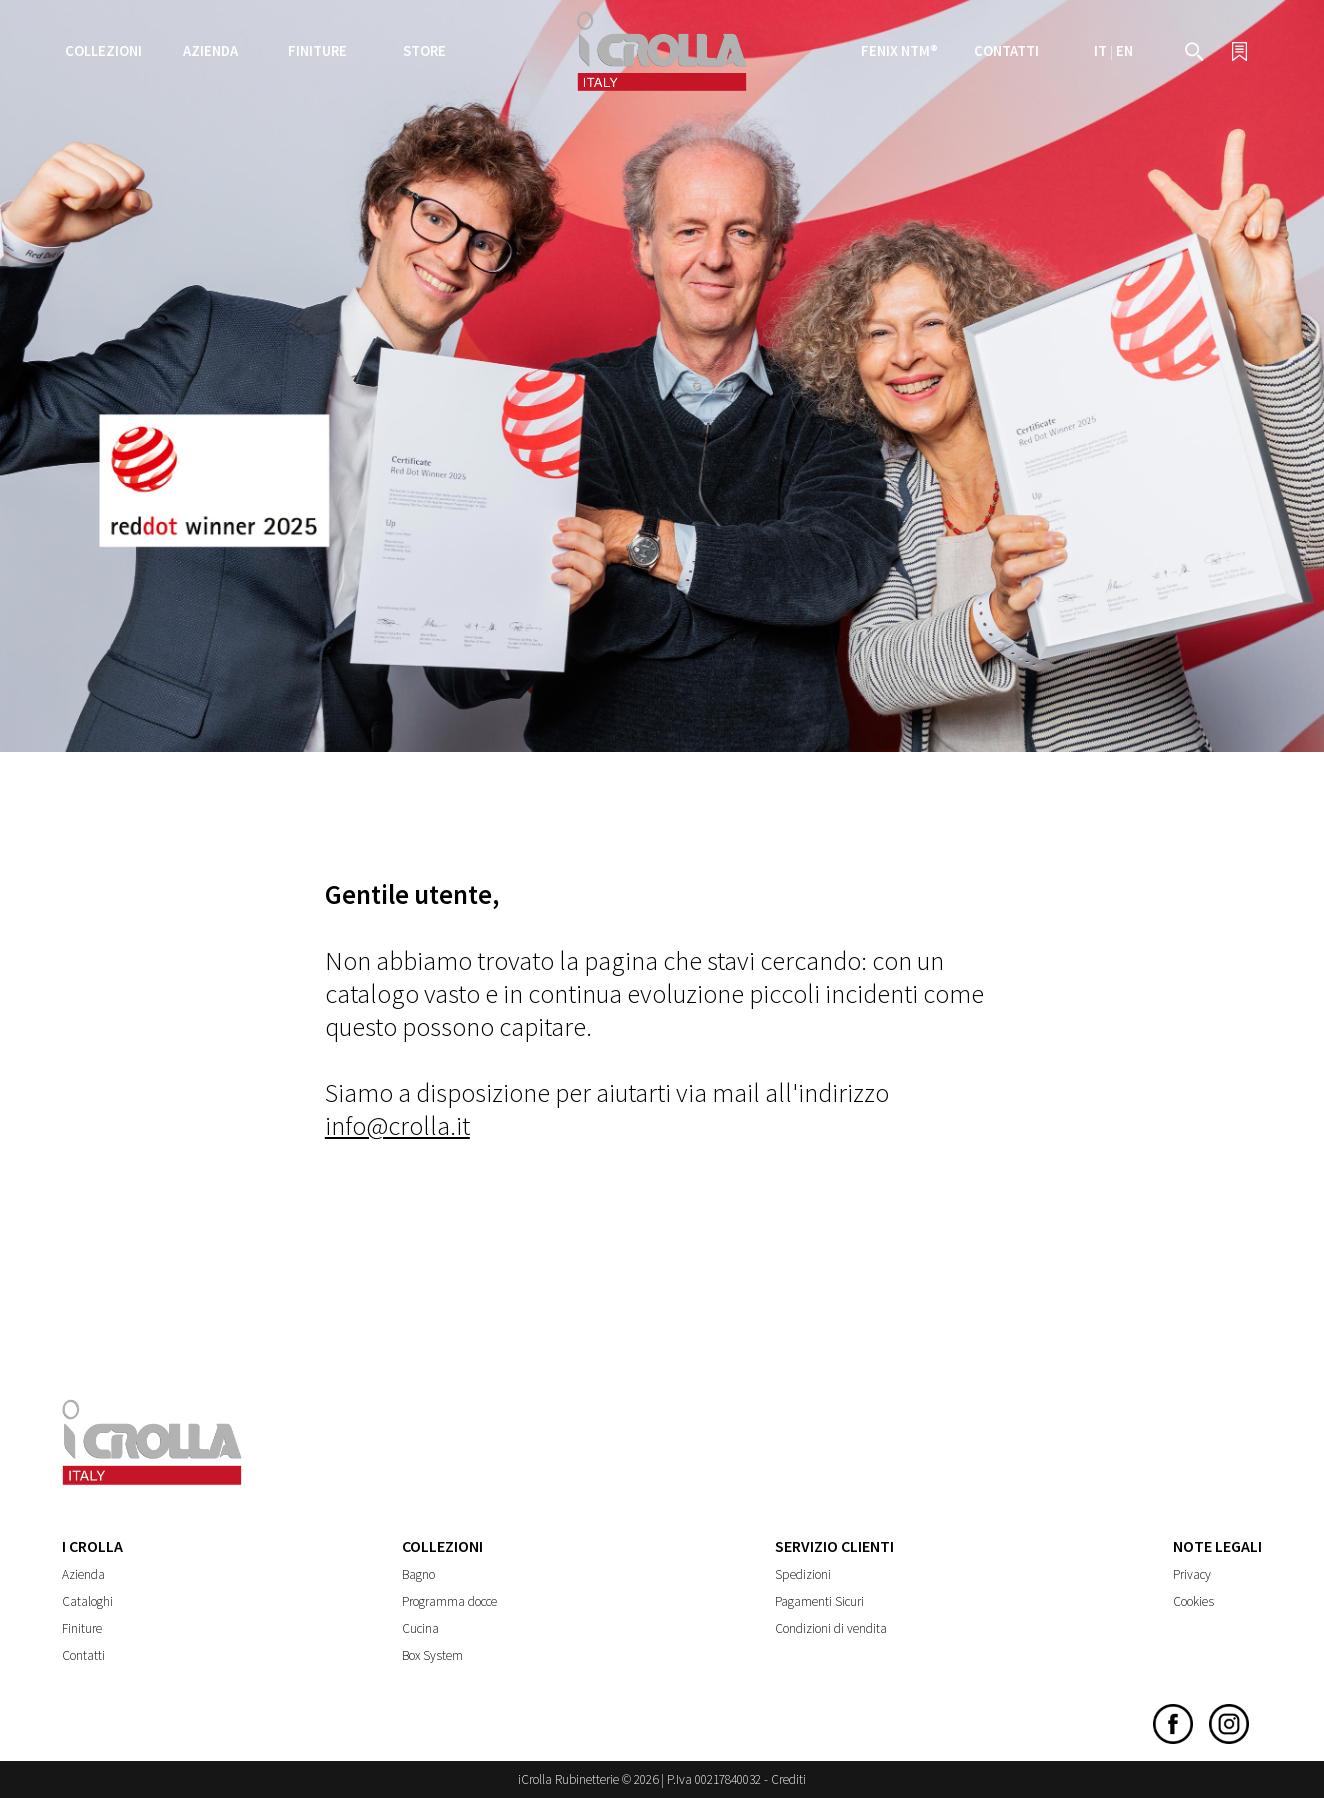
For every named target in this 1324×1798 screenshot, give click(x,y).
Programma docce (449, 1601)
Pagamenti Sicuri (819, 1601)
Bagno (418, 1574)
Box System (432, 1655)
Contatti (1006, 51)
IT (1100, 51)
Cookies (1193, 1601)
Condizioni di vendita (831, 1628)
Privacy (1192, 1574)
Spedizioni (803, 1574)
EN (1124, 51)
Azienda (83, 1574)
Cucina (420, 1628)
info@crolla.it (397, 1125)
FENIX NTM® (899, 51)
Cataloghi (87, 1601)
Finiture (317, 51)
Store (424, 51)
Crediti (788, 1779)
